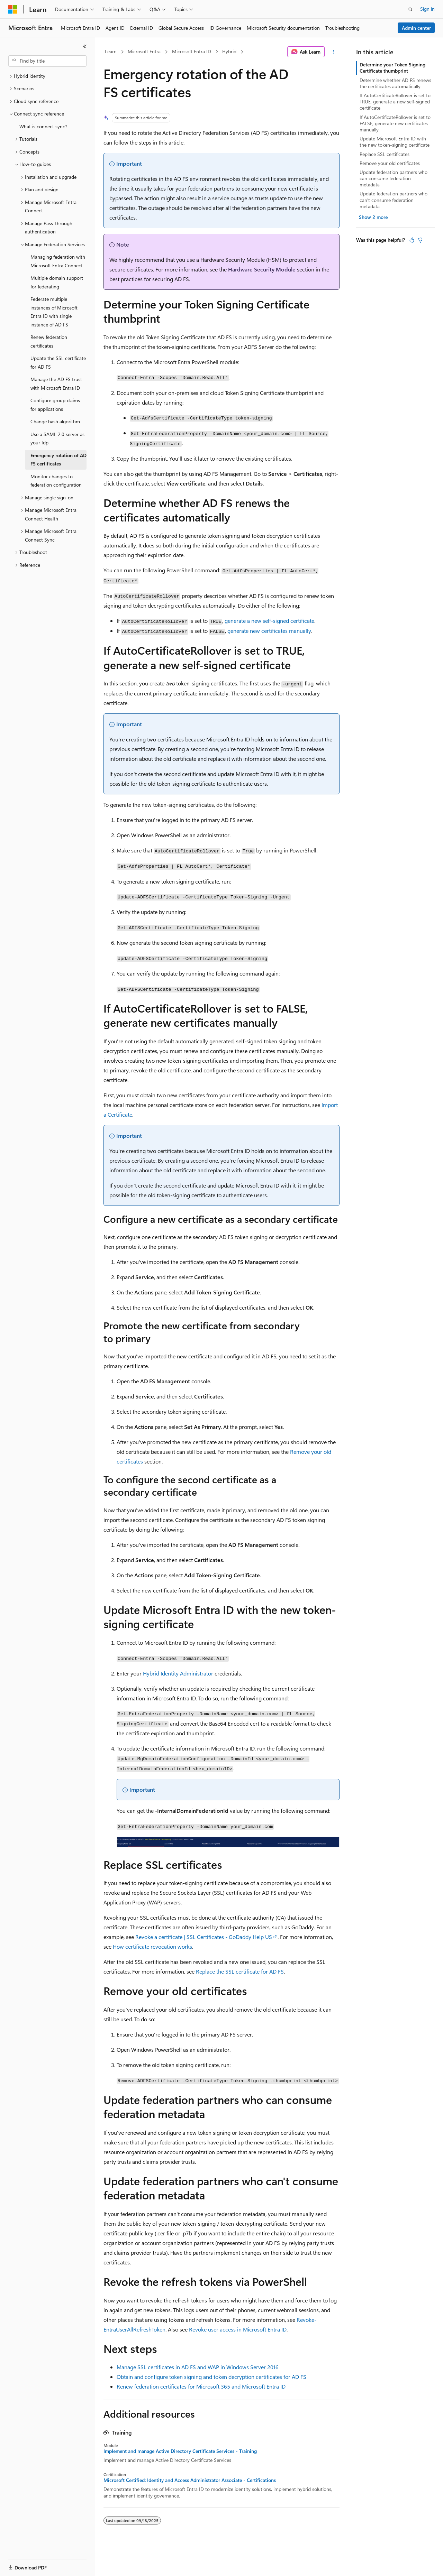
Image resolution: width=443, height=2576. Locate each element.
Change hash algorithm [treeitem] (55, 421)
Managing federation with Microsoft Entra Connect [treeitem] (57, 261)
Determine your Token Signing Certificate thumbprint (392, 67)
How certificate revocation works (152, 1946)
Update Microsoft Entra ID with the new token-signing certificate (395, 141)
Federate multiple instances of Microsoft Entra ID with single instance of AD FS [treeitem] (54, 312)
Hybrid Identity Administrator (178, 1673)
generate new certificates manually (269, 630)
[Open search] (410, 9)
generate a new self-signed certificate (269, 620)
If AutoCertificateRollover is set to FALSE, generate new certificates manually (395, 123)
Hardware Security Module (262, 269)
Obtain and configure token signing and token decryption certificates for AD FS (211, 2376)
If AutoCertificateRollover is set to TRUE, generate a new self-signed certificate (395, 101)
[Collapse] (85, 46)
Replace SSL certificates (384, 154)
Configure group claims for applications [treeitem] (55, 404)
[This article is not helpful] (420, 240)
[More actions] (333, 51)
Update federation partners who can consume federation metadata (393, 178)
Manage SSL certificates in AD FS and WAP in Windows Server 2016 (198, 2367)
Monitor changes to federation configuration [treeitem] (56, 480)
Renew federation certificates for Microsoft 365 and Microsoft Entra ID (201, 2386)
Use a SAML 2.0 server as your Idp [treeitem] (57, 438)
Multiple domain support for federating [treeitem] (56, 282)
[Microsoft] (12, 9)
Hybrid (229, 51)
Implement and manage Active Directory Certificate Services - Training (180, 2451)
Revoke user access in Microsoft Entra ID (238, 2329)
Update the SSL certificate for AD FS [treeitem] (58, 362)
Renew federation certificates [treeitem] (48, 341)
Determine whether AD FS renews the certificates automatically (395, 83)
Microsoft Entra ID (191, 51)
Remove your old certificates (390, 163)
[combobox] (47, 60)
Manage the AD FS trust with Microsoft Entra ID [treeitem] (56, 383)
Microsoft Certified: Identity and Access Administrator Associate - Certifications (189, 2480)
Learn (111, 51)
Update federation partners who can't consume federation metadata (393, 199)
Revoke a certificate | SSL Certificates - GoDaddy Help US (203, 1936)
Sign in (427, 9)
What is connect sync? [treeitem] (43, 126)
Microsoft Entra (144, 51)
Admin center (416, 28)
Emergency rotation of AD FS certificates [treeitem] (58, 459)
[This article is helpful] (412, 240)
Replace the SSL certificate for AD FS (240, 1971)
